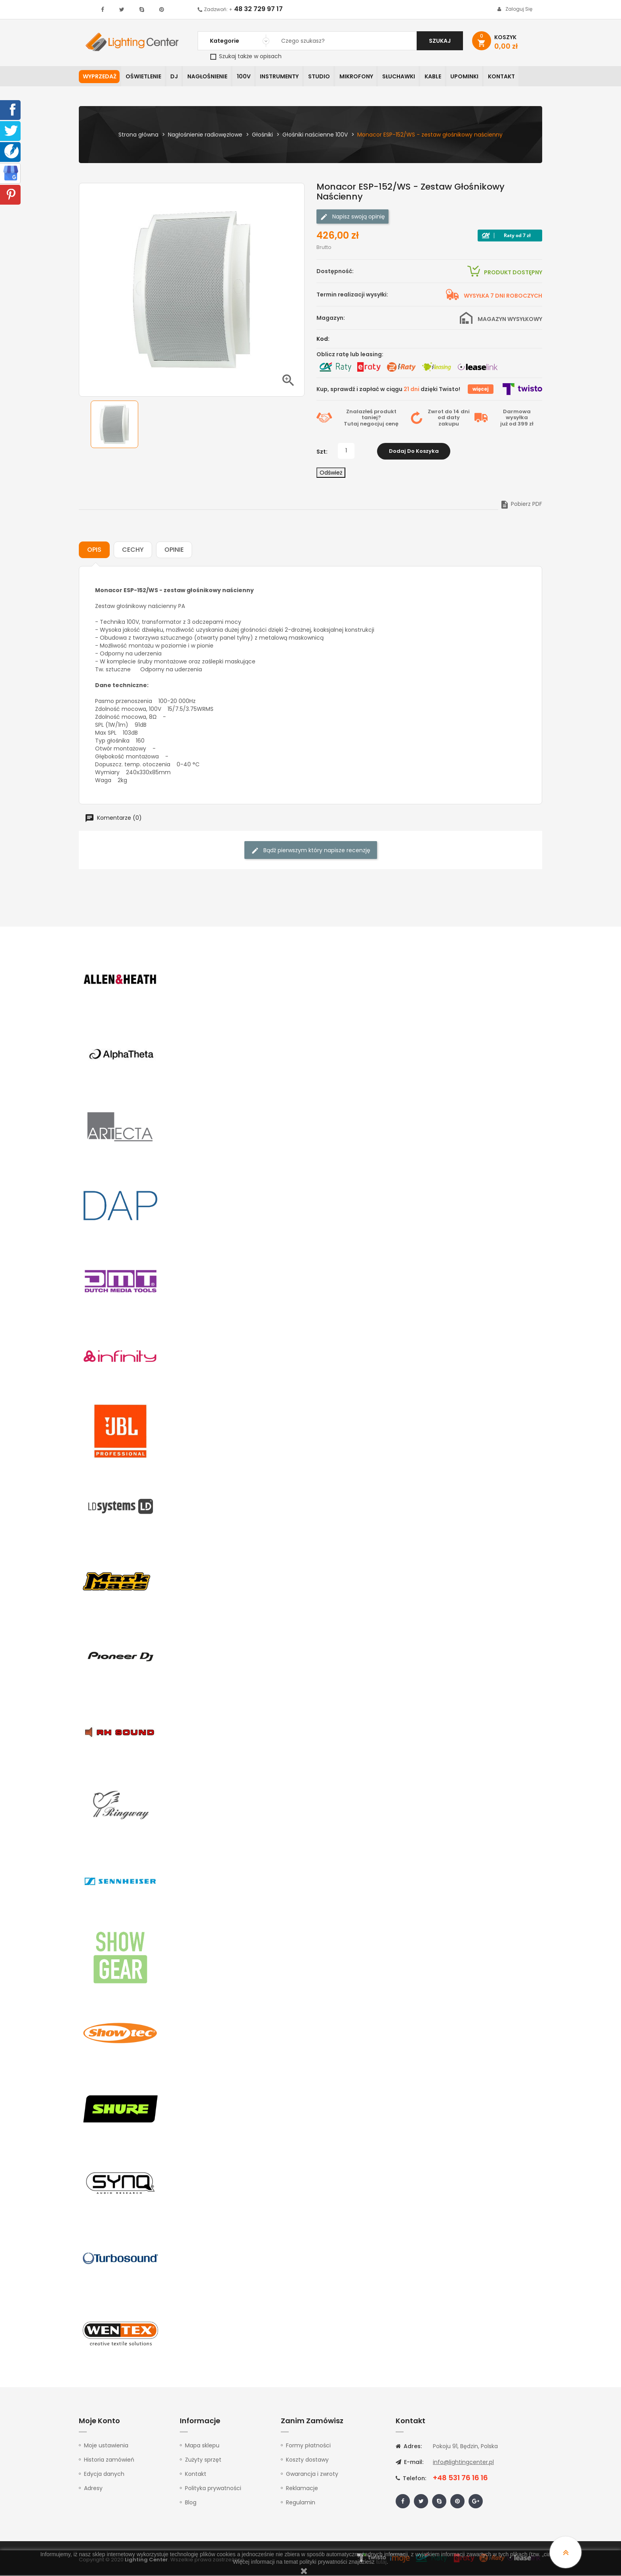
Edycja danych (104, 2475)
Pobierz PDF (521, 505)
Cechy (133, 550)
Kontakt (511, 77)
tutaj (381, 2562)
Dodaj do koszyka (414, 451)
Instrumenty (284, 77)
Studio (324, 77)
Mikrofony (362, 77)
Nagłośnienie (210, 77)
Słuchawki (406, 77)
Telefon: (411, 2479)
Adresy (93, 2489)
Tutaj (351, 424)
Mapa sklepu (202, 2446)
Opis (94, 550)
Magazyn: (330, 318)
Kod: (323, 339)
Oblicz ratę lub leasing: (349, 355)
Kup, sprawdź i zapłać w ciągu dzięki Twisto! (388, 389)
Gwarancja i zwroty (312, 2475)
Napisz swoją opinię (352, 217)
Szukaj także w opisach (246, 56)
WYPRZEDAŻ (99, 77)
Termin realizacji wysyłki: (352, 295)
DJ (176, 77)
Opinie (174, 550)
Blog (190, 2503)
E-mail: (409, 2463)
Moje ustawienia (106, 2446)
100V (247, 77)
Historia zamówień (109, 2460)
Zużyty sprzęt (203, 2460)
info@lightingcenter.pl (463, 2463)
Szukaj (440, 41)
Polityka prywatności (213, 2489)
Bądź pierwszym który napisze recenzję (310, 851)
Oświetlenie (144, 77)
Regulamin (300, 2503)
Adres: (409, 2447)
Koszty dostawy (307, 2460)
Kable (441, 77)
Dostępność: (335, 271)
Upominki (474, 77)
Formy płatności (308, 2446)
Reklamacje (302, 2489)
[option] (114, 425)
